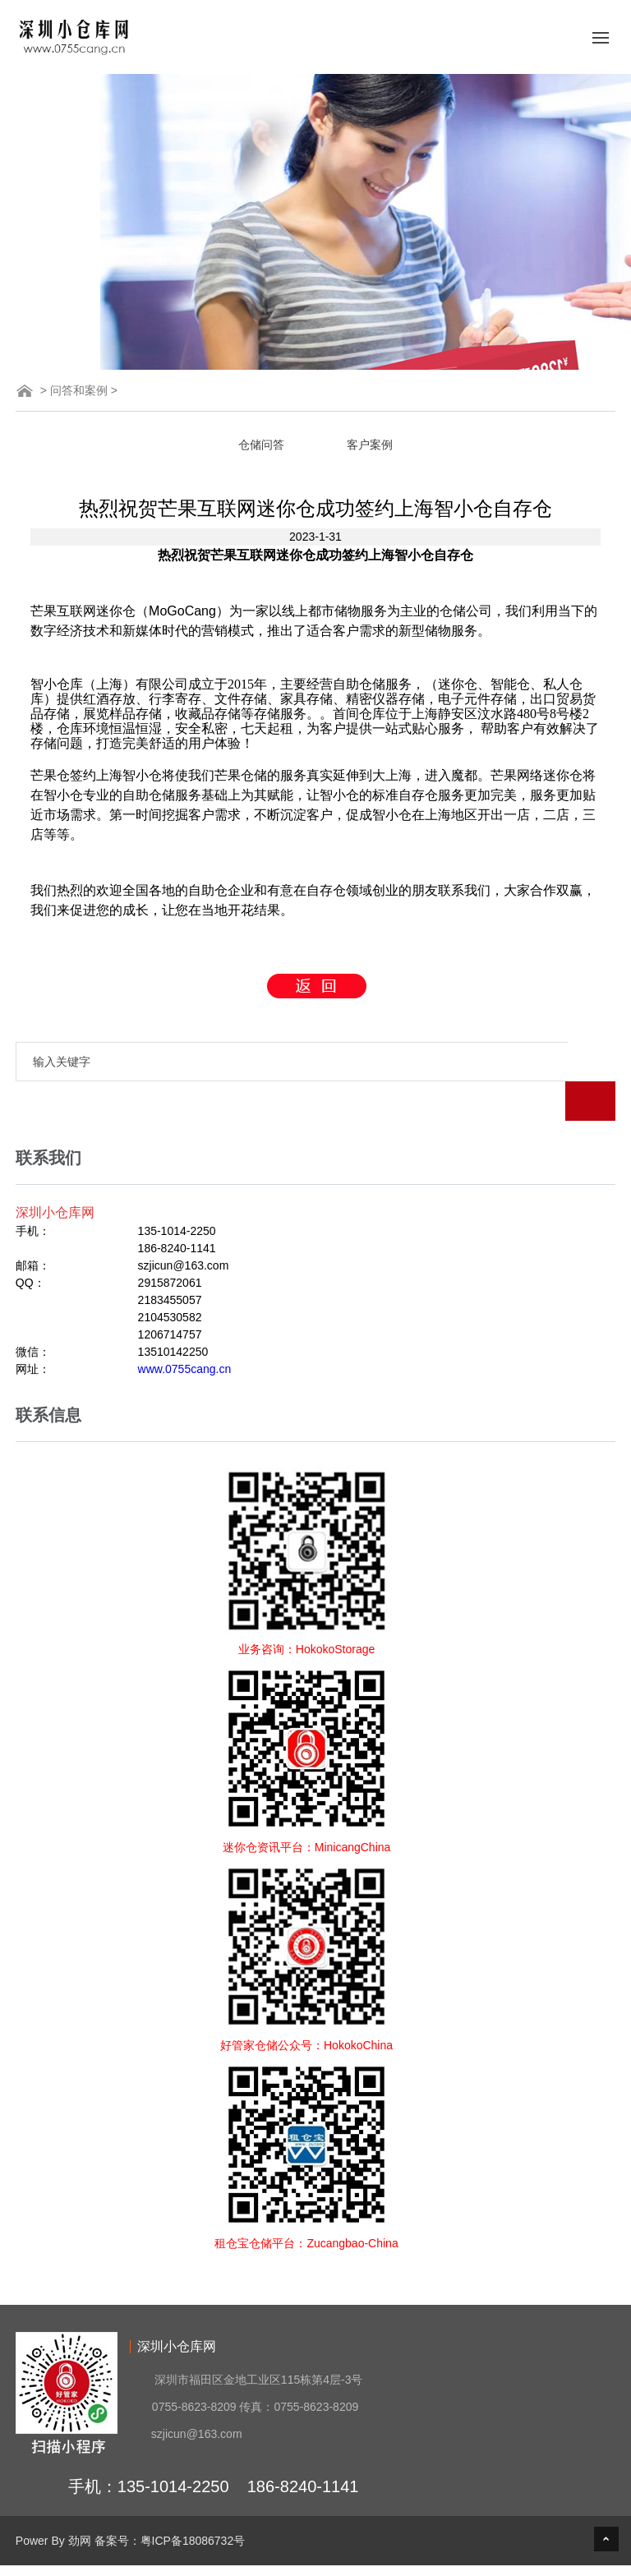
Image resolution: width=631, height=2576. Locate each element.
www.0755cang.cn (185, 1329)
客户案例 (370, 444)
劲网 (79, 2501)
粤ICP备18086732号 (193, 2501)
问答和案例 (79, 390)
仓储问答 (261, 444)
